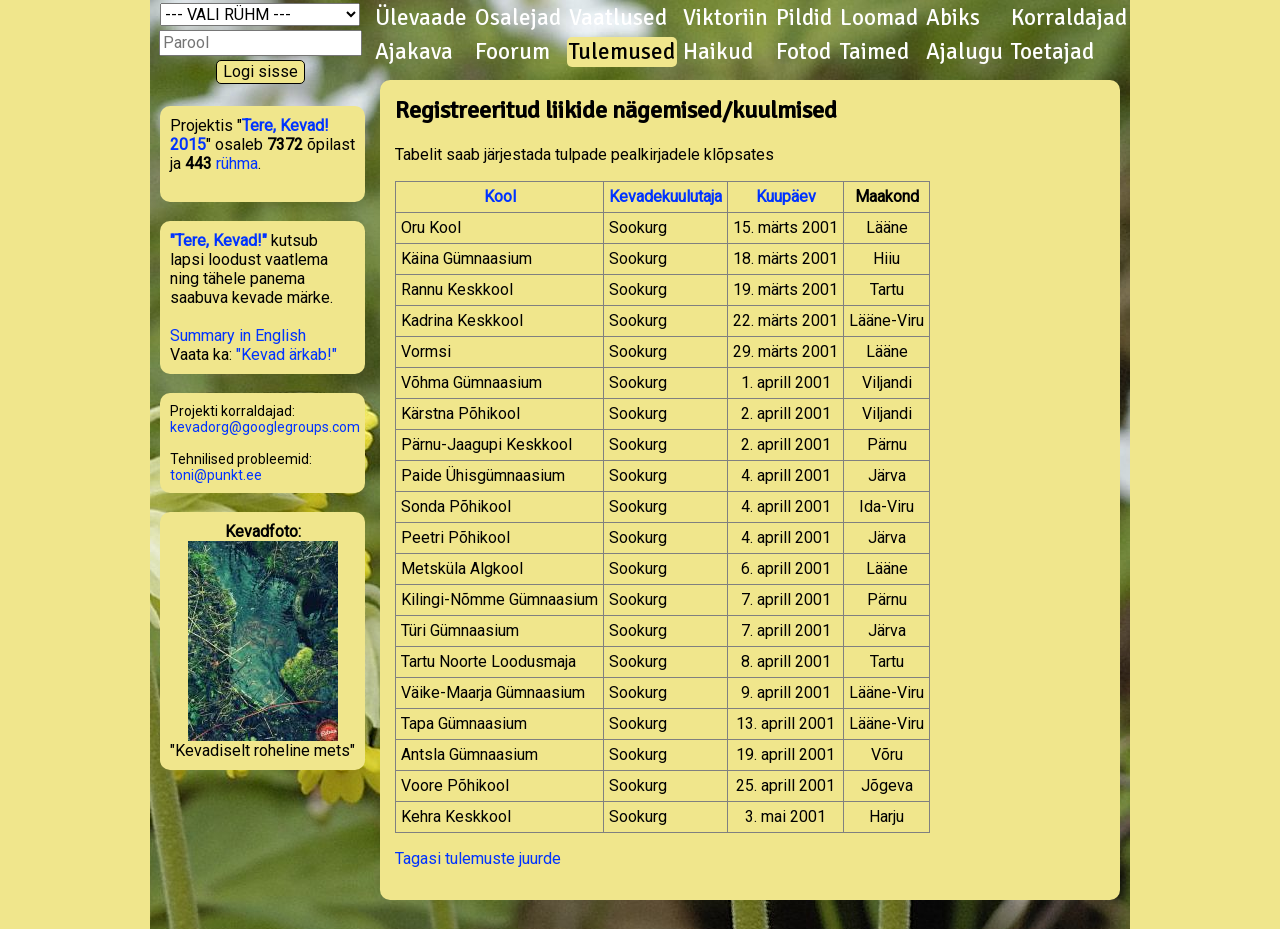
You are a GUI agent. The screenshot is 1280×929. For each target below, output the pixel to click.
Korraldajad (1069, 18)
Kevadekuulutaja (665, 196)
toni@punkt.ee (216, 475)
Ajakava (414, 52)
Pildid (804, 18)
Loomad (879, 18)
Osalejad (518, 18)
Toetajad (1052, 52)
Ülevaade (421, 18)
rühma (237, 163)
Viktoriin (725, 18)
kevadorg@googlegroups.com (265, 427)
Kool (500, 196)
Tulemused (622, 52)
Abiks (953, 18)
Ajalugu (964, 52)
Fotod (803, 52)
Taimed (874, 52)
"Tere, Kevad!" (218, 240)
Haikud (718, 52)
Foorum (512, 52)
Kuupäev (786, 196)
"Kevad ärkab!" (286, 354)
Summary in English (238, 335)
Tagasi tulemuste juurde (478, 858)
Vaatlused (618, 18)
